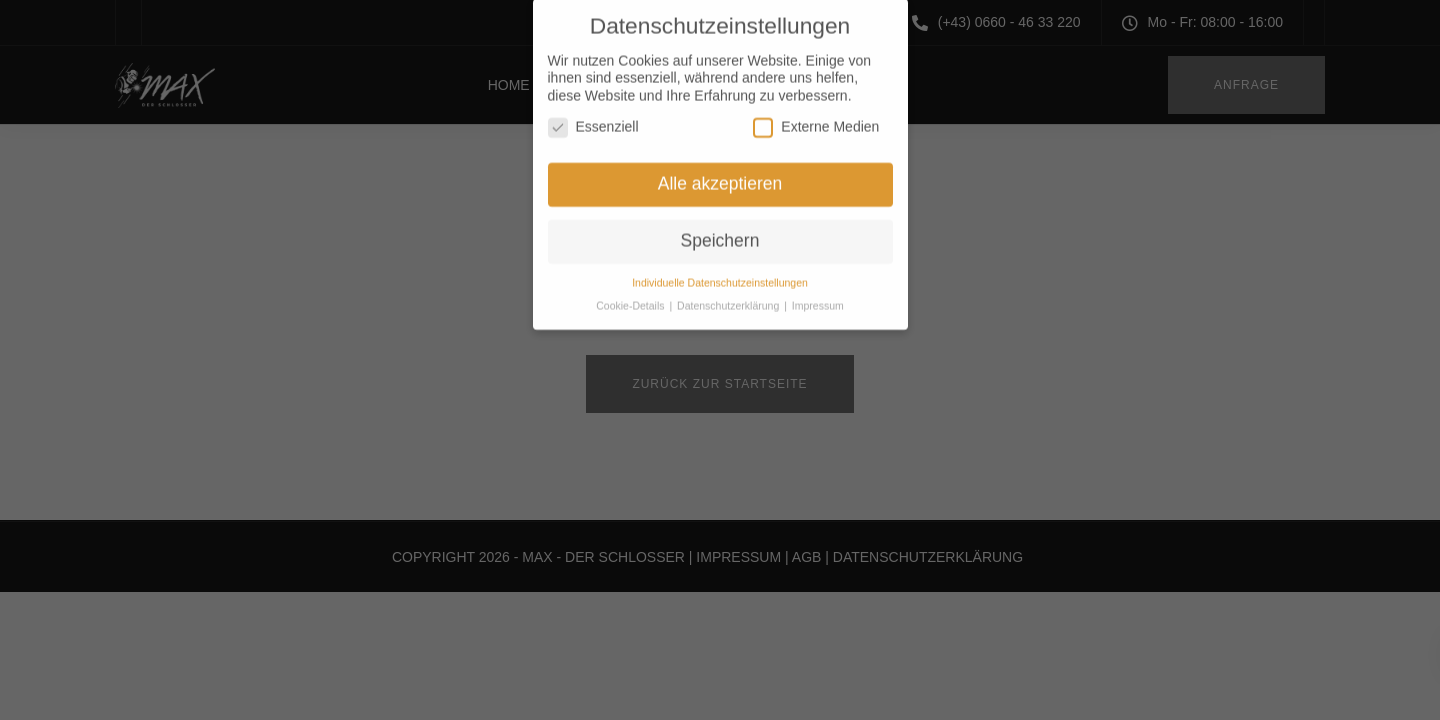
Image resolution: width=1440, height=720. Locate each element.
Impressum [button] (818, 295)
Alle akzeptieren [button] (720, 174)
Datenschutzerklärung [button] (729, 295)
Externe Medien (816, 117)
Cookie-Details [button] (631, 295)
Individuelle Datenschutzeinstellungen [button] (720, 272)
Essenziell (593, 117)
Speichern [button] (720, 231)
